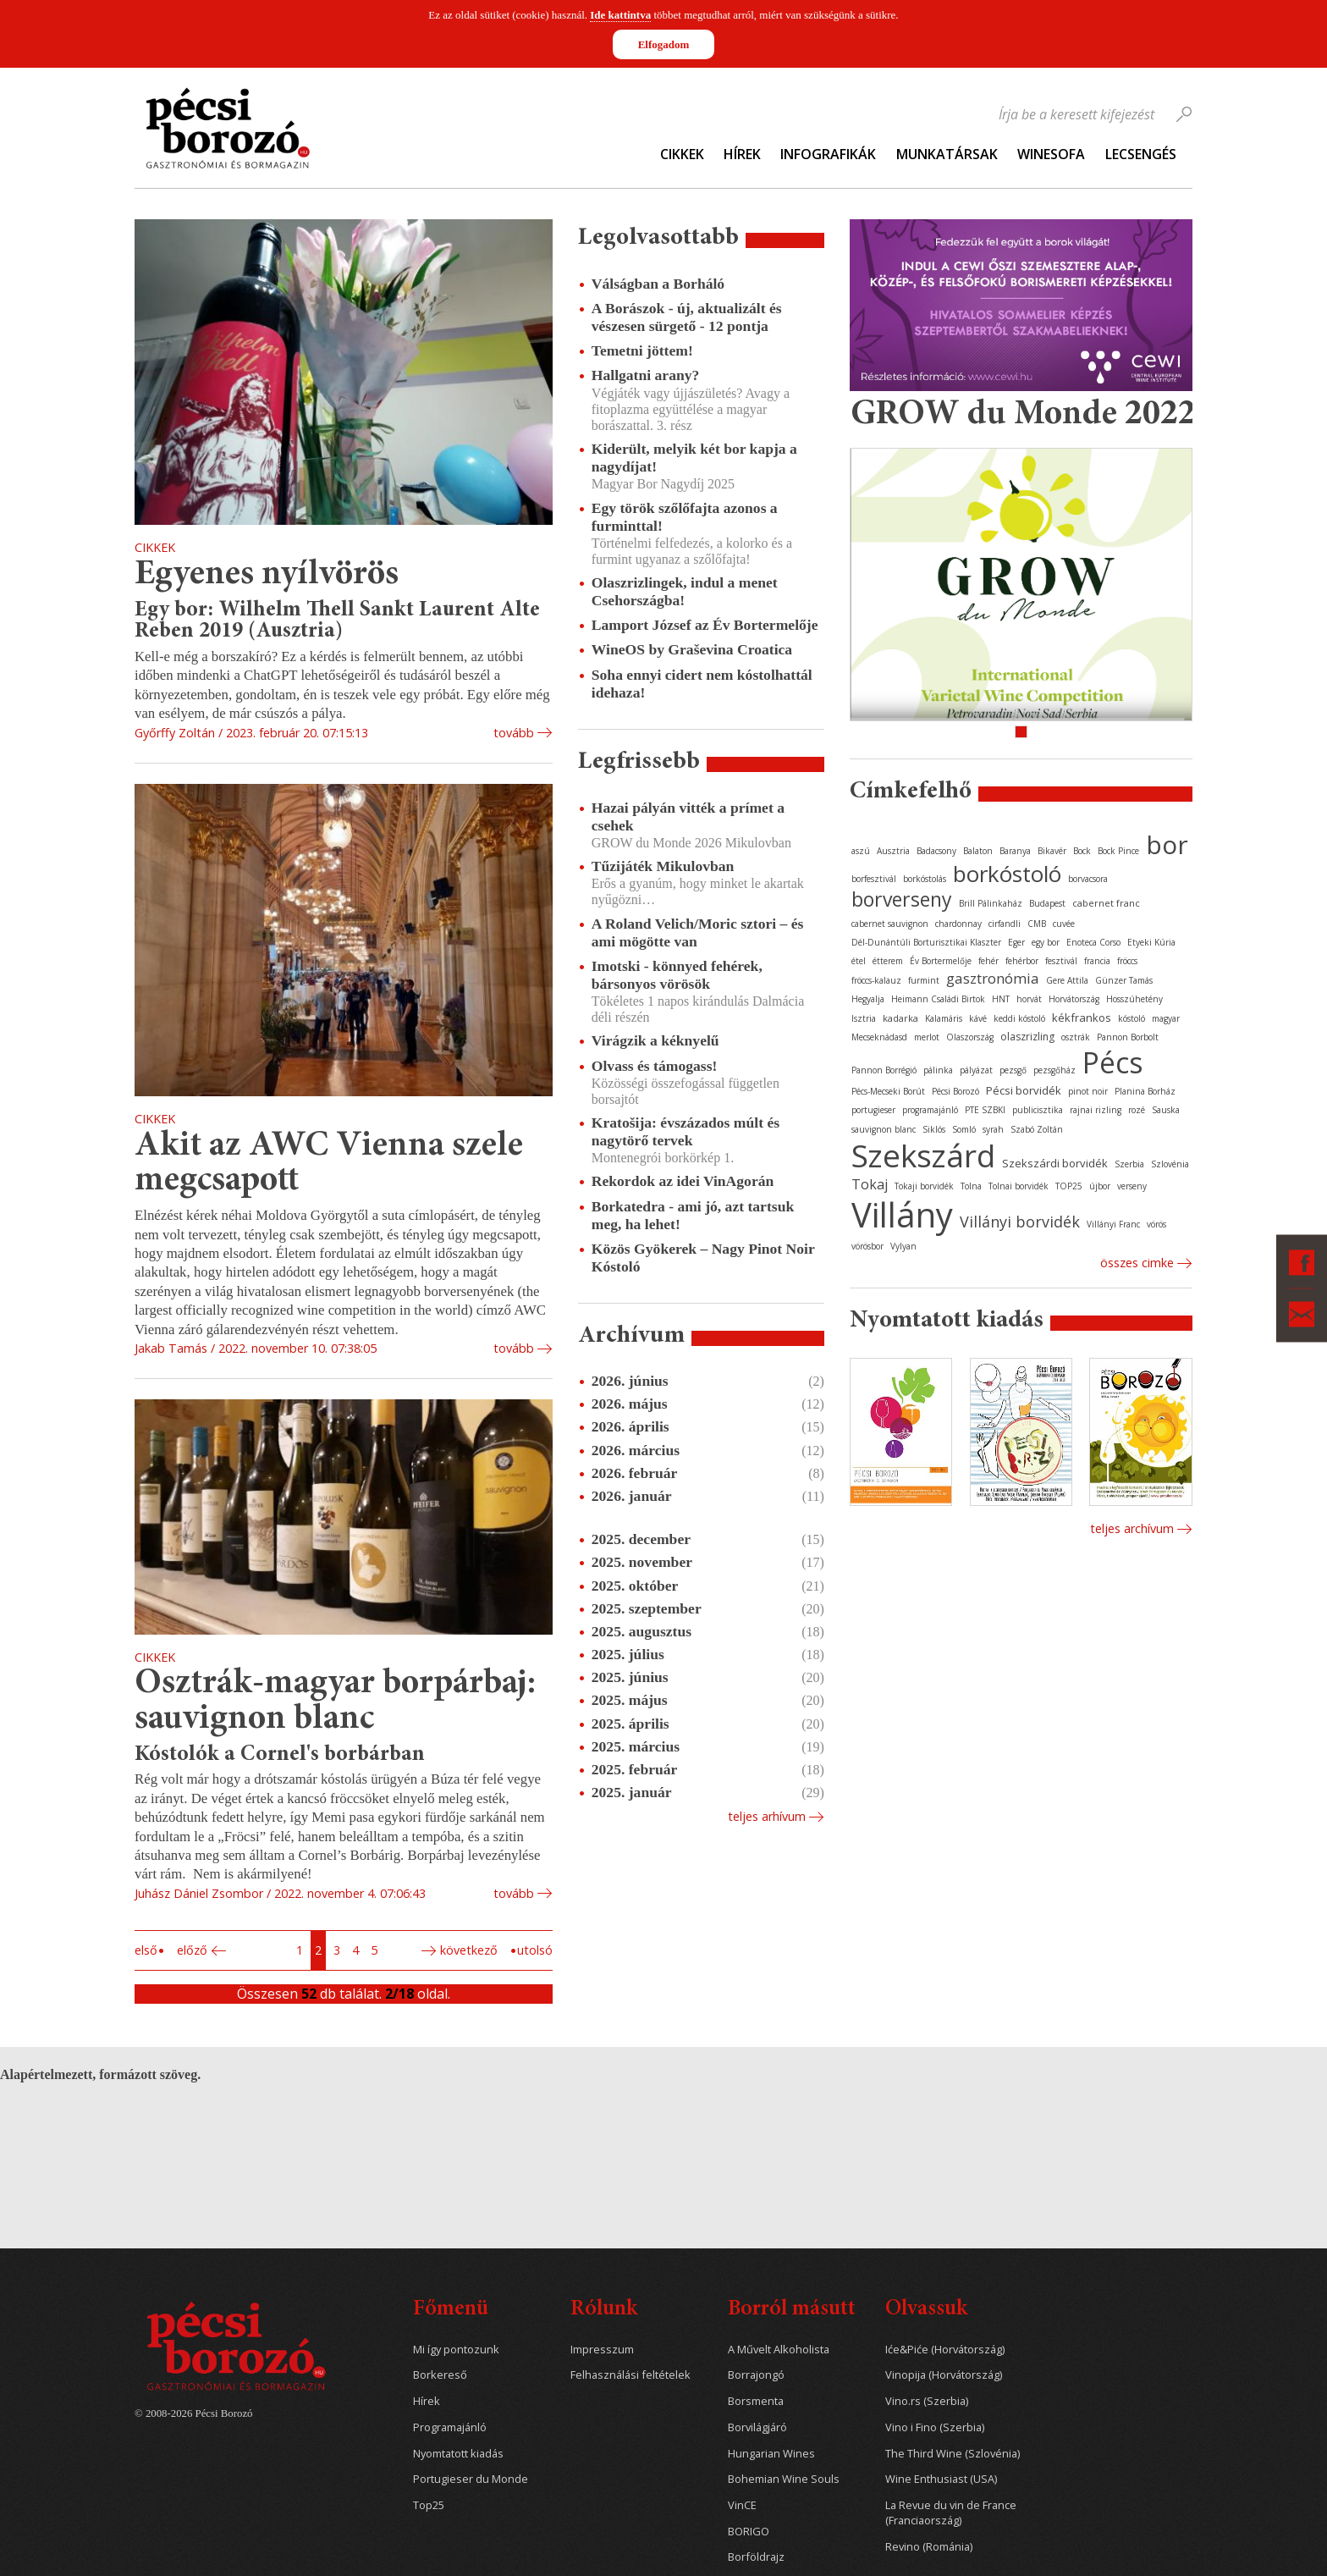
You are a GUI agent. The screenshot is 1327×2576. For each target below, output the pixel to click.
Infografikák (828, 154)
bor (1167, 844)
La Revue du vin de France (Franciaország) (950, 2513)
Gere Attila (1067, 980)
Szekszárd (923, 1155)
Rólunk (603, 2309)
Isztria (863, 1018)
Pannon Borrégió (884, 1070)
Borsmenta (756, 2401)
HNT (1001, 999)
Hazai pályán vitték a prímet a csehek (688, 816)
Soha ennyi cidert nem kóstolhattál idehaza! (702, 683)
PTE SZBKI (985, 1110)
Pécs (1112, 1062)
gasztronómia (992, 978)
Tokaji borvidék (924, 1186)
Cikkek (682, 154)
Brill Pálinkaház (990, 903)
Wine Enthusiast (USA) (941, 2479)
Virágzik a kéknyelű (655, 1040)
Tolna (971, 1186)
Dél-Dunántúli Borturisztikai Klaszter (926, 942)
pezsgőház (1054, 1070)
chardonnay (958, 923)
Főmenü (450, 2309)
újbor (1099, 1186)
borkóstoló (1007, 873)
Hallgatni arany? (646, 375)
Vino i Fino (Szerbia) (934, 2427)
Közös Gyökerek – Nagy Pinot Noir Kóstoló (703, 1257)
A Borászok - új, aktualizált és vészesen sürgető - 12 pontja (687, 317)
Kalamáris (943, 1018)
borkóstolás (924, 879)
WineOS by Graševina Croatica (692, 649)
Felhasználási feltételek (630, 2375)
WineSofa (1051, 154)
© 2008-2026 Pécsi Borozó (193, 2413)
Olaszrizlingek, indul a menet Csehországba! (685, 591)
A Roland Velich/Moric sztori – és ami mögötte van (698, 932)
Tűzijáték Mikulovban (663, 866)
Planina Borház (1145, 1091)
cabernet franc (1106, 902)
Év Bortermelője (941, 961)
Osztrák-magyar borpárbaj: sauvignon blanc (335, 1702)
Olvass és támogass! (655, 1065)
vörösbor (867, 1246)
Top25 (428, 2505)
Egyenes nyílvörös (267, 575)
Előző (192, 1950)
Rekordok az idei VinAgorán (683, 1180)
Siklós (933, 1129)
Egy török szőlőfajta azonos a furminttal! (685, 516)
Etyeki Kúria (1151, 942)
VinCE (742, 2505)
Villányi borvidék (1020, 1221)
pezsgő (1013, 1070)
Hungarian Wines (771, 2453)
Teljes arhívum (767, 1816)
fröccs (1127, 961)
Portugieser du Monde (470, 2479)
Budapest (1047, 903)
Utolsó (535, 1950)
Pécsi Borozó (955, 1091)
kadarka (900, 1018)
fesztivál (1061, 961)
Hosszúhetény (1134, 999)
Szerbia (1129, 1164)
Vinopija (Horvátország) (943, 2375)
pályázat (976, 1070)
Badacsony (936, 851)
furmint (923, 980)
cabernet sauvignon (889, 923)
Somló (964, 1129)
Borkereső (440, 2375)
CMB (1036, 923)
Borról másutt (792, 2309)
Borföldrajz (756, 2557)
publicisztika (1037, 1110)
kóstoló (1131, 1018)
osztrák (1075, 1037)
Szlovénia (1170, 1164)
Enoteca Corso (1093, 942)
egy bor (1046, 942)
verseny (1132, 1186)
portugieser (873, 1110)
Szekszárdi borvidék (1055, 1163)
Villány (902, 1214)
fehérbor (1021, 961)
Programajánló (450, 2427)
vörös (1156, 1224)
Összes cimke (1137, 1263)
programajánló (930, 1110)
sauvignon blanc (883, 1129)
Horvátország (1074, 999)
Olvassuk (926, 2309)
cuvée (1064, 923)
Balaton (978, 851)
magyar (1166, 1018)
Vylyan (903, 1246)
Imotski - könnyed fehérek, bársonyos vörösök (677, 974)
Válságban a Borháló (658, 283)
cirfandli (1004, 923)
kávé (978, 1018)
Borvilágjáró (757, 2427)
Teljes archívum (1132, 1528)
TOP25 (1068, 1186)
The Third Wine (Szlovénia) (952, 2453)
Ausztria (893, 851)
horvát (1029, 999)
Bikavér (1052, 851)
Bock (1082, 851)
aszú (860, 851)
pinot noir (1088, 1091)
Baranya (1015, 851)
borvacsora (1088, 879)
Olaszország (970, 1037)
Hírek (742, 154)
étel (858, 961)
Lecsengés (1140, 154)
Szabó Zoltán (1036, 1129)
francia (1097, 961)
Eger (1016, 942)
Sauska (1166, 1110)
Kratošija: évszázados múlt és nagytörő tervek (685, 1131)
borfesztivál (873, 879)
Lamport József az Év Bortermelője (705, 624)
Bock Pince (1118, 851)
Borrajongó (756, 2375)
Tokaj (869, 1184)
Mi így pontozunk (456, 2349)
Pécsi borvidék (1023, 1090)
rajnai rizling (1095, 1110)
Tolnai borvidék (1018, 1186)
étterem (888, 961)
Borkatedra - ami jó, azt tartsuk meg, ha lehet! (693, 1215)
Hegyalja (867, 999)
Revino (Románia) (928, 2547)
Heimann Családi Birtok (938, 999)
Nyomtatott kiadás (458, 2453)
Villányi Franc (1113, 1224)
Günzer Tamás (1124, 980)
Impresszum (602, 2349)
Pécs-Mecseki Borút (888, 1091)
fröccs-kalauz (876, 980)
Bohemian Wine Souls (784, 2479)
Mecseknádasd (879, 1037)
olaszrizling (1027, 1036)
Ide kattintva (620, 14)
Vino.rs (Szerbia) (926, 2401)
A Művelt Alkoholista (778, 2349)
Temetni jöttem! (642, 350)
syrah (993, 1129)
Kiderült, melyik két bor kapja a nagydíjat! (694, 457)
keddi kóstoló (1019, 1018)
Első (146, 1950)
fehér (988, 961)
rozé (1136, 1110)
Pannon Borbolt (1128, 1037)
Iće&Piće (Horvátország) (945, 2349)
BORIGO (748, 2531)
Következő (469, 1950)
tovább (513, 733)
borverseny (901, 899)
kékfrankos (1081, 1017)
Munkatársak (947, 154)
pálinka (938, 1070)
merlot (926, 1037)
